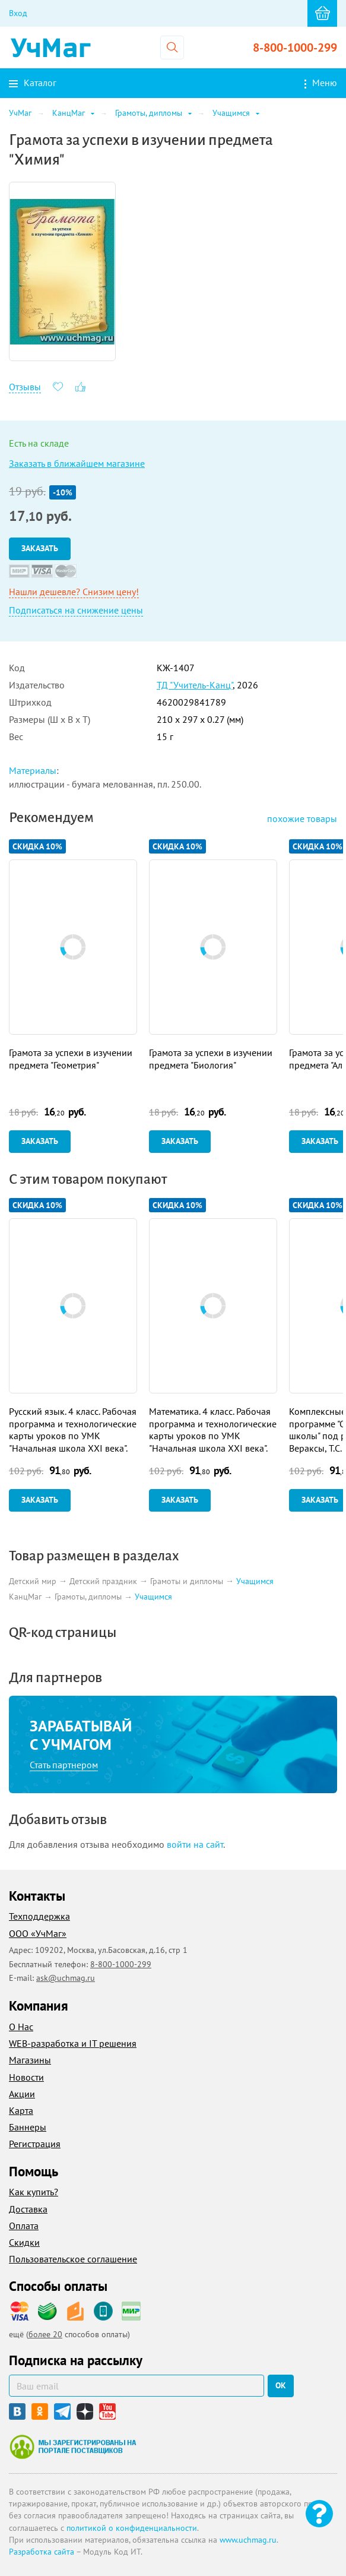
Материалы (32, 770)
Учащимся (255, 1581)
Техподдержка (39, 1916)
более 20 (45, 2334)
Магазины (30, 2060)
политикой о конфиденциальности (131, 2528)
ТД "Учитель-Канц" (195, 685)
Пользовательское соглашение (73, 2259)
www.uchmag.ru (248, 2539)
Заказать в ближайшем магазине (77, 463)
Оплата (24, 2226)
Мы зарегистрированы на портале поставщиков (73, 2446)
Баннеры (27, 2127)
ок (280, 2385)
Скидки (24, 2242)
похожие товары (302, 818)
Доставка (28, 2209)
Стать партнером (64, 1765)
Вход (18, 13)
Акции (22, 2094)
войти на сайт (195, 1844)
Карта (21, 2110)
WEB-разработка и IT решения (73, 2043)
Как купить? (33, 2192)
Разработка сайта (41, 2551)
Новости (26, 2077)
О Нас (21, 2027)
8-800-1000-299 (295, 47)
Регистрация (35, 2144)
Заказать (39, 548)
